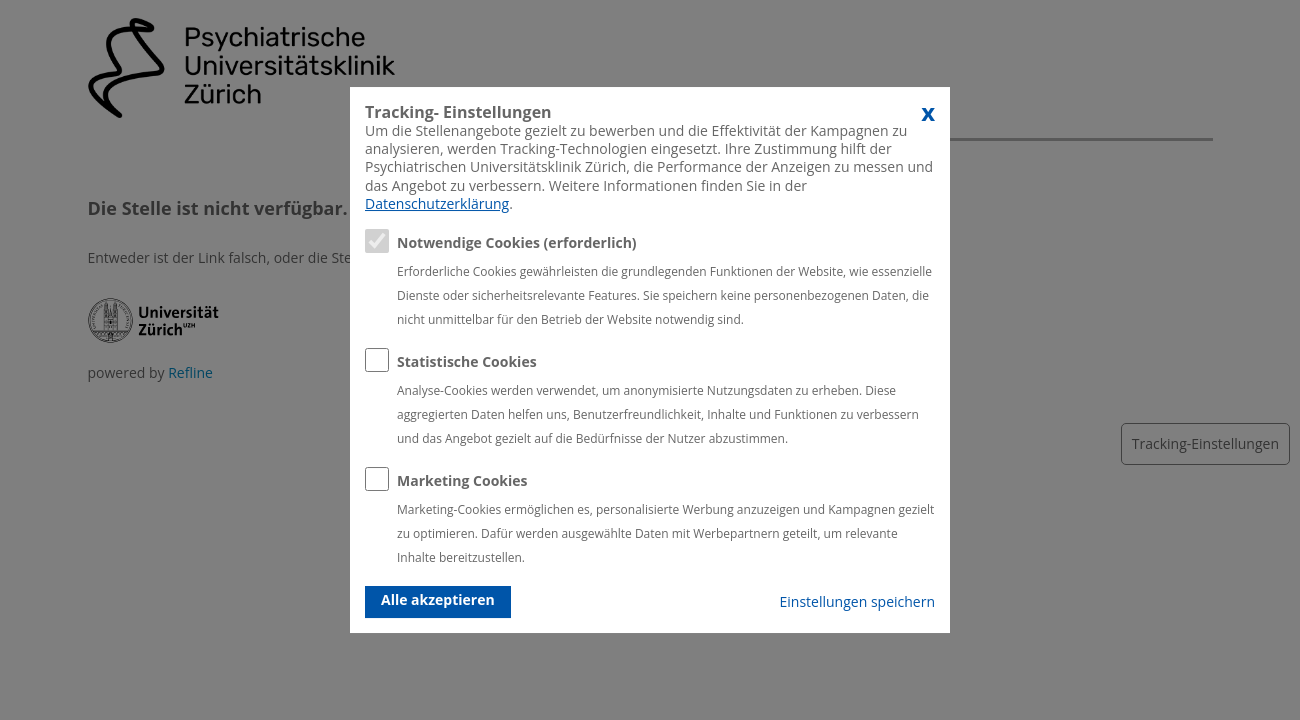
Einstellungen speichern (857, 601)
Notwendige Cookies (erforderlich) (517, 242)
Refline (190, 372)
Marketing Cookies (462, 480)
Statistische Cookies (467, 361)
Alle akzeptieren (438, 599)
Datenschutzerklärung (437, 203)
